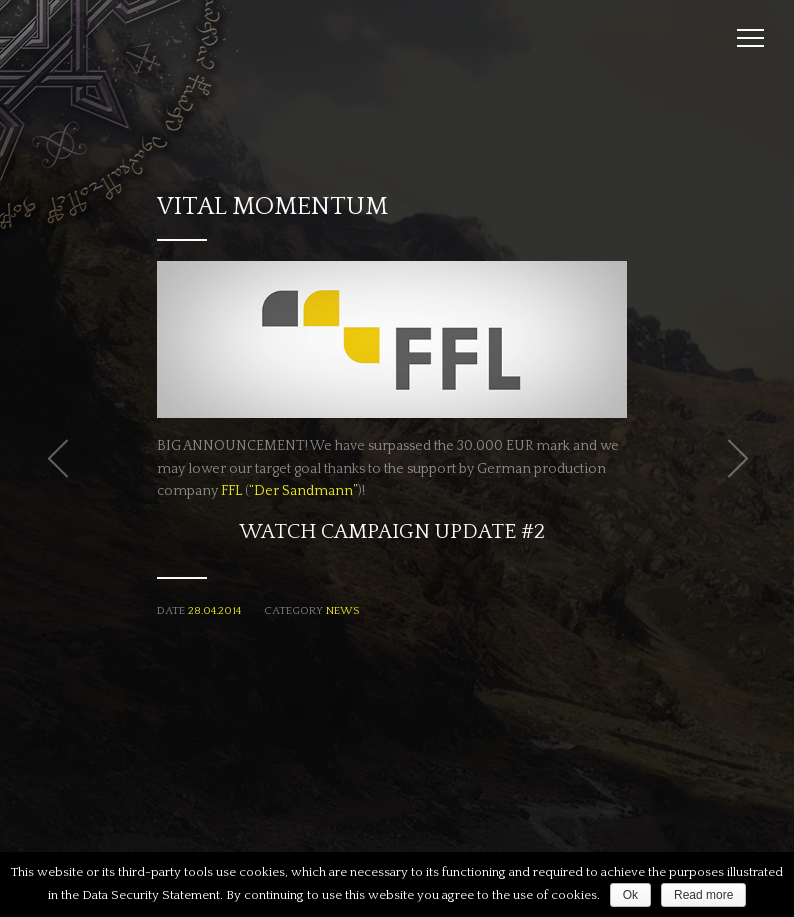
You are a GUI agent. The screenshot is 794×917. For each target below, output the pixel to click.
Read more (703, 895)
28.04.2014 (214, 611)
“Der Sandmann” (303, 491)
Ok (630, 895)
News (342, 611)
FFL (231, 491)
